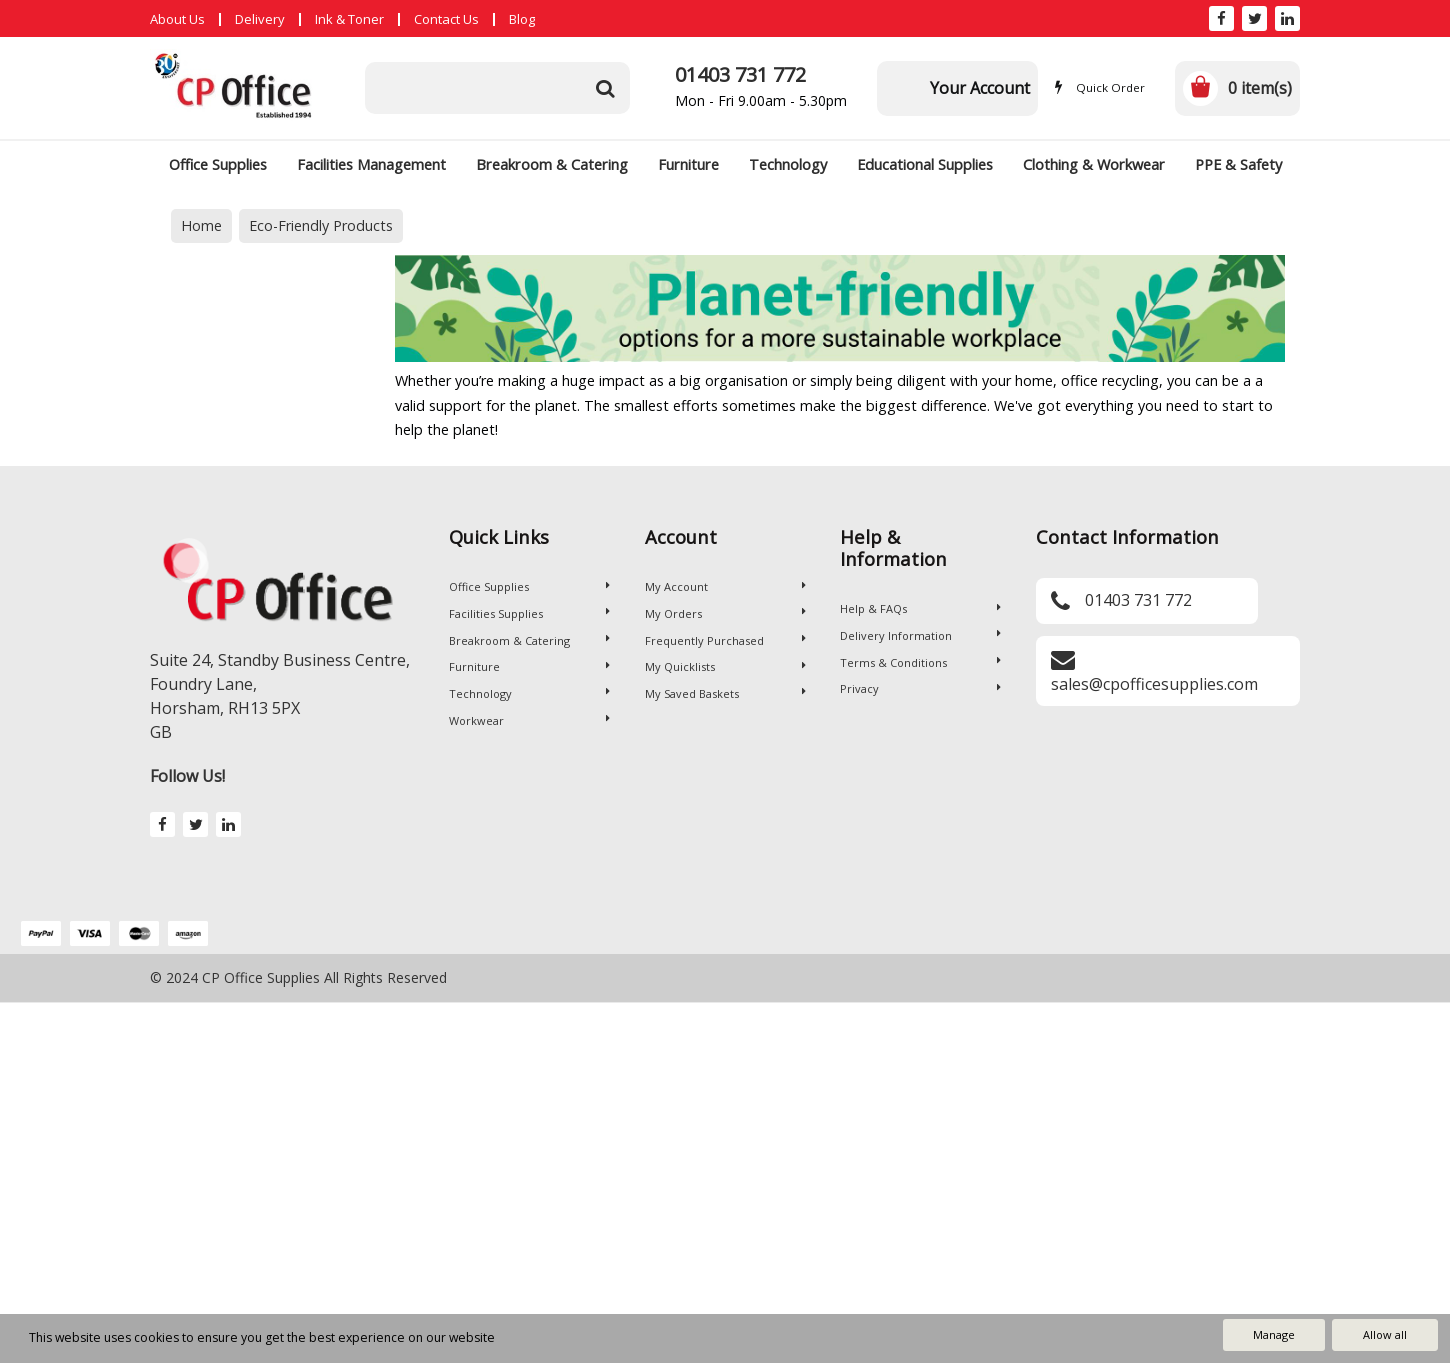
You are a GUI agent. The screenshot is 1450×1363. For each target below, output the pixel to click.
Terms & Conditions (920, 662)
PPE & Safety (1238, 164)
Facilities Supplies (529, 613)
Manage (1274, 1334)
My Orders (725, 613)
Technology (788, 164)
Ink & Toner (349, 19)
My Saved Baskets (725, 693)
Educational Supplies (925, 164)
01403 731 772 (740, 74)
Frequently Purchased (725, 640)
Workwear (529, 720)
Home (201, 225)
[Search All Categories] (497, 88)
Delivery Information (920, 635)
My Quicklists (725, 666)
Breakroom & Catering (552, 164)
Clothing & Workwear (1094, 164)
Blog (522, 19)
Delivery (260, 19)
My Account (725, 586)
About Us (177, 19)
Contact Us (446, 19)
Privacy (920, 688)
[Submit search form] (605, 88)
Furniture (688, 164)
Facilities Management (371, 164)
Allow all (1385, 1334)
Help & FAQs (920, 608)
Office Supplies (218, 164)
